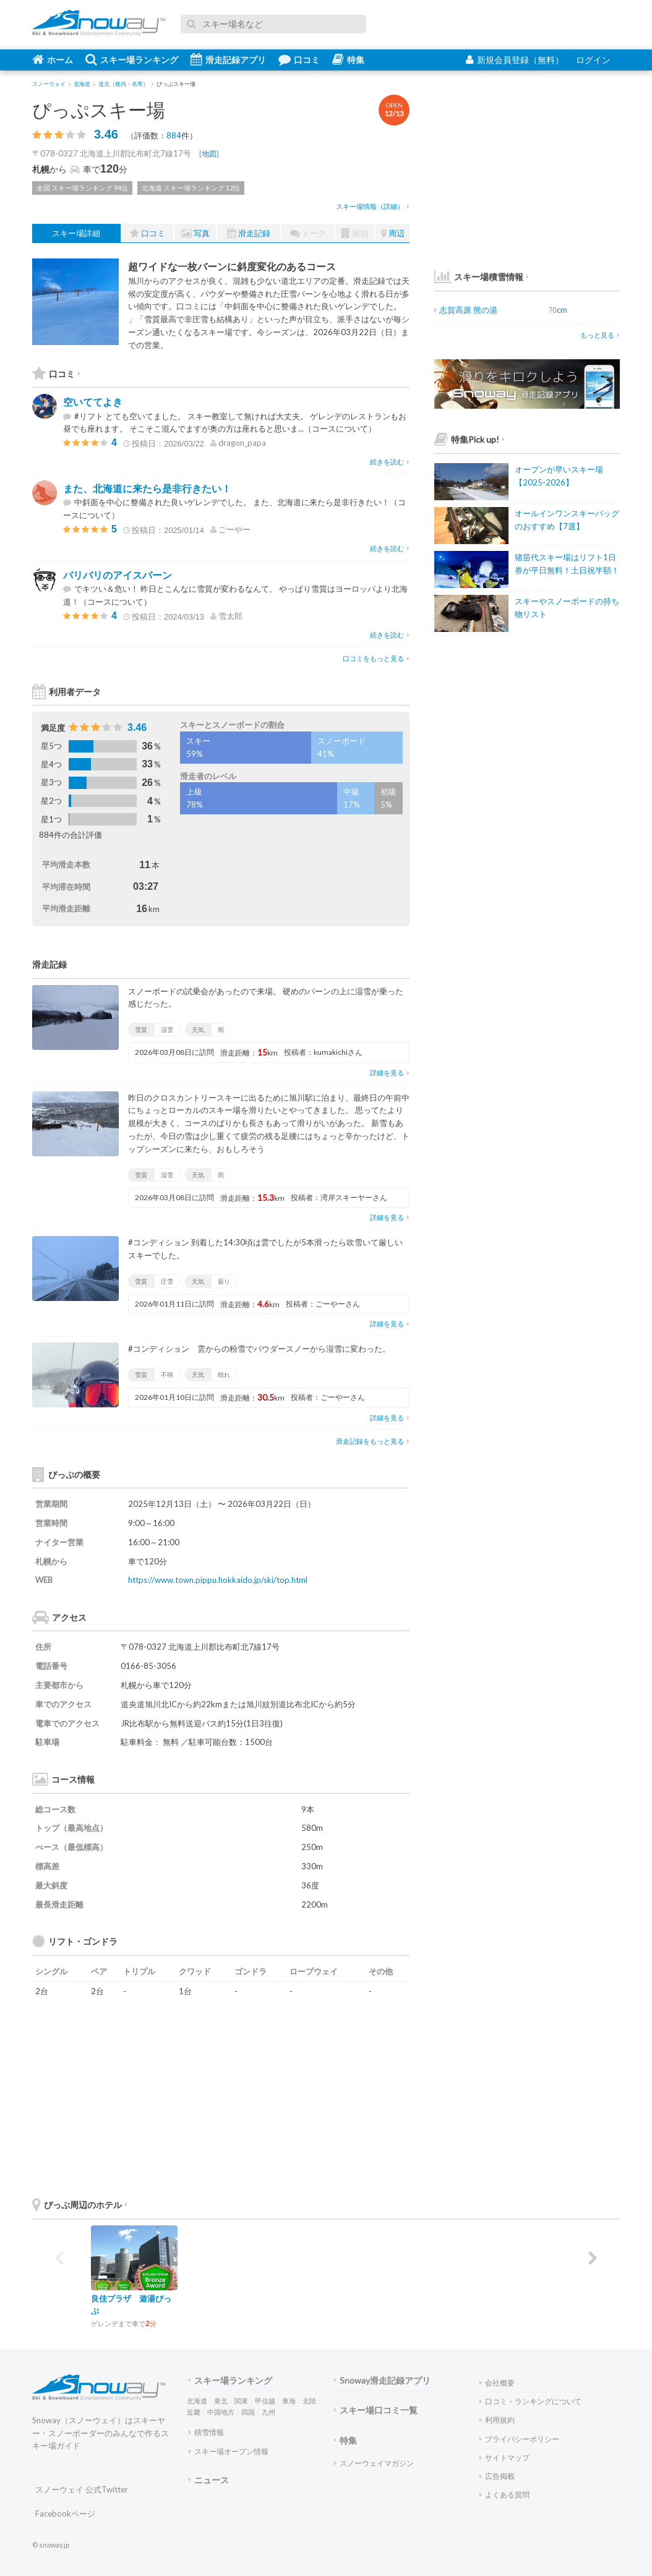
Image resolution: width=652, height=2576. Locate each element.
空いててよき (92, 401)
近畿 (193, 2412)
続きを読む (390, 462)
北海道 (197, 2401)
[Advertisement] (317, 2096)
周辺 (393, 233)
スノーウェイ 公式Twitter (81, 2489)
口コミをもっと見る (376, 658)
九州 (268, 2412)
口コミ (299, 59)
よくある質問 (504, 2494)
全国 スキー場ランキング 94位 (82, 188)
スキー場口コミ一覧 (376, 2410)
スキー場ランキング (131, 59)
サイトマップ (504, 2457)
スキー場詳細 (76, 233)
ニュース (209, 2480)
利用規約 (497, 2420)
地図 (209, 153)
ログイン (593, 59)
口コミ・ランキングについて (530, 2401)
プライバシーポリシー (519, 2439)
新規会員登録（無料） (515, 59)
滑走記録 (248, 233)
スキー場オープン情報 (228, 2451)
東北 (221, 2401)
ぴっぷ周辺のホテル (79, 2204)
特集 (348, 59)
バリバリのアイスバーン (117, 575)
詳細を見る (390, 1072)
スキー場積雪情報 (478, 276)
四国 (248, 2412)
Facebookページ (65, 2513)
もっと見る (600, 335)
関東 (241, 2401)
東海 (289, 2401)
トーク (308, 233)
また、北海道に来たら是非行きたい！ (147, 488)
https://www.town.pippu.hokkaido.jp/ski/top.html (217, 1580)
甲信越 (265, 2401)
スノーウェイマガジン (374, 2463)
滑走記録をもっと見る (373, 1441)
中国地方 (220, 2412)
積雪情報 (206, 2432)
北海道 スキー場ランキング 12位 (191, 188)
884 (173, 135)
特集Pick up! (469, 439)
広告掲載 (497, 2476)
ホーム (52, 59)
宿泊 (354, 233)
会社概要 (497, 2382)
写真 (195, 233)
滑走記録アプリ (228, 59)
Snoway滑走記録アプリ (382, 2380)
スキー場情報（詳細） (373, 206)
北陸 (309, 2401)
